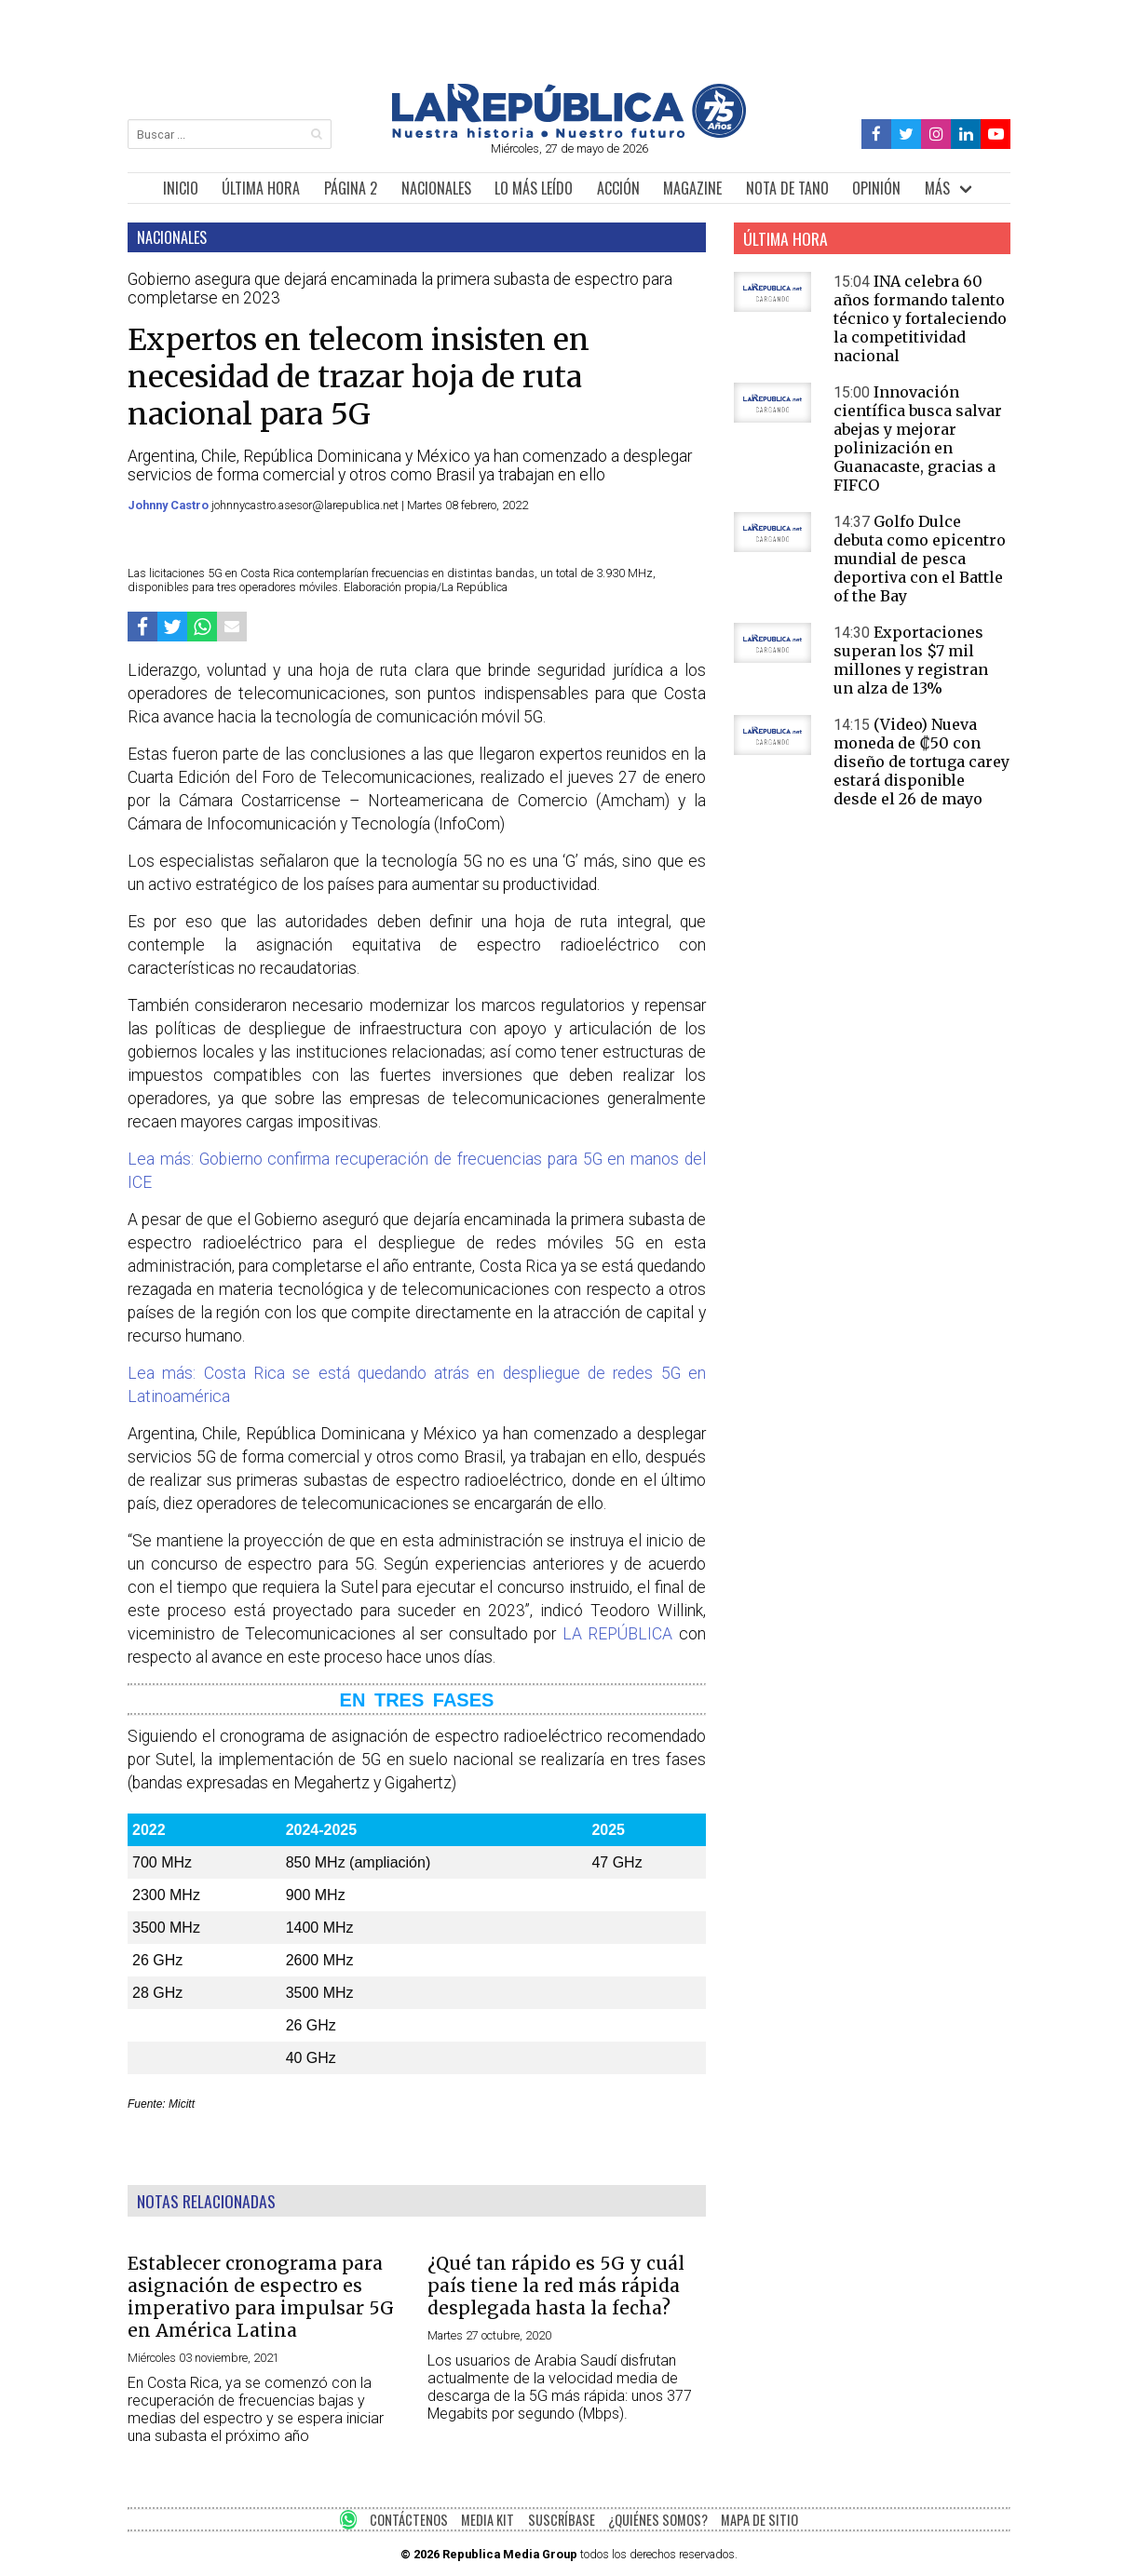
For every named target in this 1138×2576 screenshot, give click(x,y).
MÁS (937, 188)
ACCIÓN (618, 188)
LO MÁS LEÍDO (533, 188)
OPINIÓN (876, 188)
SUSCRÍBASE (561, 2519)
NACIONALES (436, 188)
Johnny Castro (169, 505)
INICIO (180, 188)
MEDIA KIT (487, 2519)
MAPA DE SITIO (759, 2519)
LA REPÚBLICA (617, 1634)
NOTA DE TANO (787, 188)
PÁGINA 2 (350, 188)
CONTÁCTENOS (409, 2519)
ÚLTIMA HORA (261, 188)
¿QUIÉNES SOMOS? (658, 2519)
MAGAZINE (692, 188)
